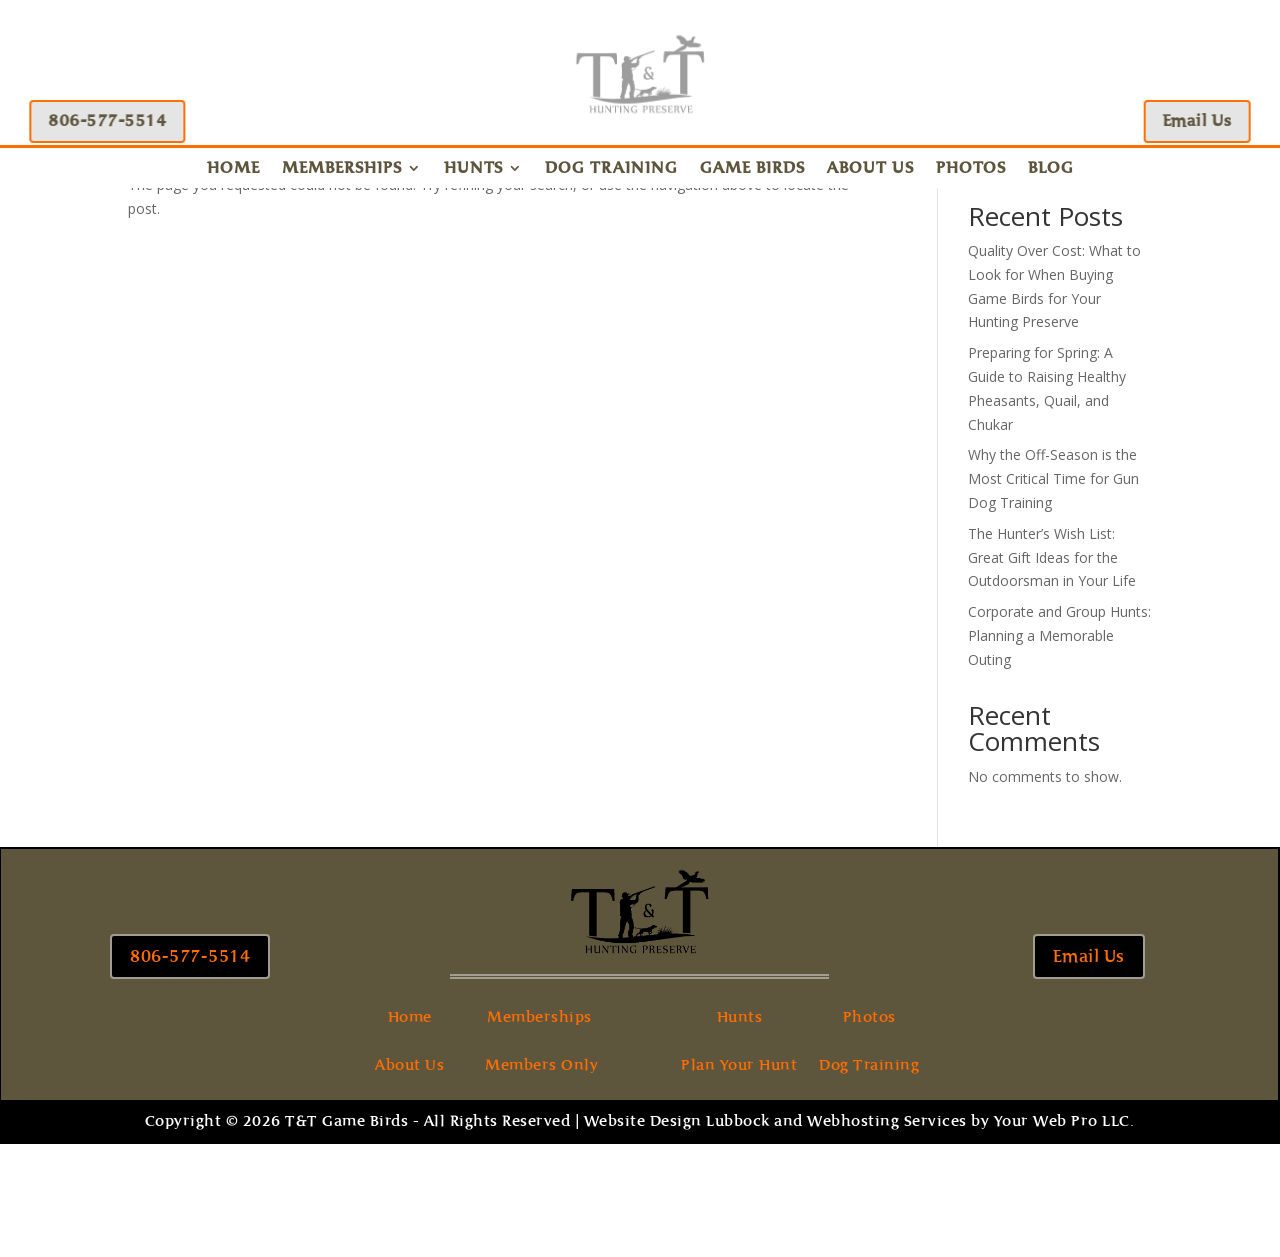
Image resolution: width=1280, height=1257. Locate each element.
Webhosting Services (887, 1234)
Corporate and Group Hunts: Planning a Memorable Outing (1059, 748)
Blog (1051, 169)
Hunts (473, 169)
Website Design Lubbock (677, 1234)
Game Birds (752, 169)
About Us (870, 169)
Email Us (1200, 120)
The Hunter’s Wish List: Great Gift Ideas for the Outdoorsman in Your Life (1052, 670)
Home (233, 169)
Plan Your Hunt (739, 1178)
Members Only (541, 1178)
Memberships (342, 169)
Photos (971, 169)
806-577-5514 (104, 120)
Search (1119, 266)
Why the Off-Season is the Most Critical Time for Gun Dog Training (1053, 591)
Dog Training (611, 169)
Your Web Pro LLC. (1064, 1234)
